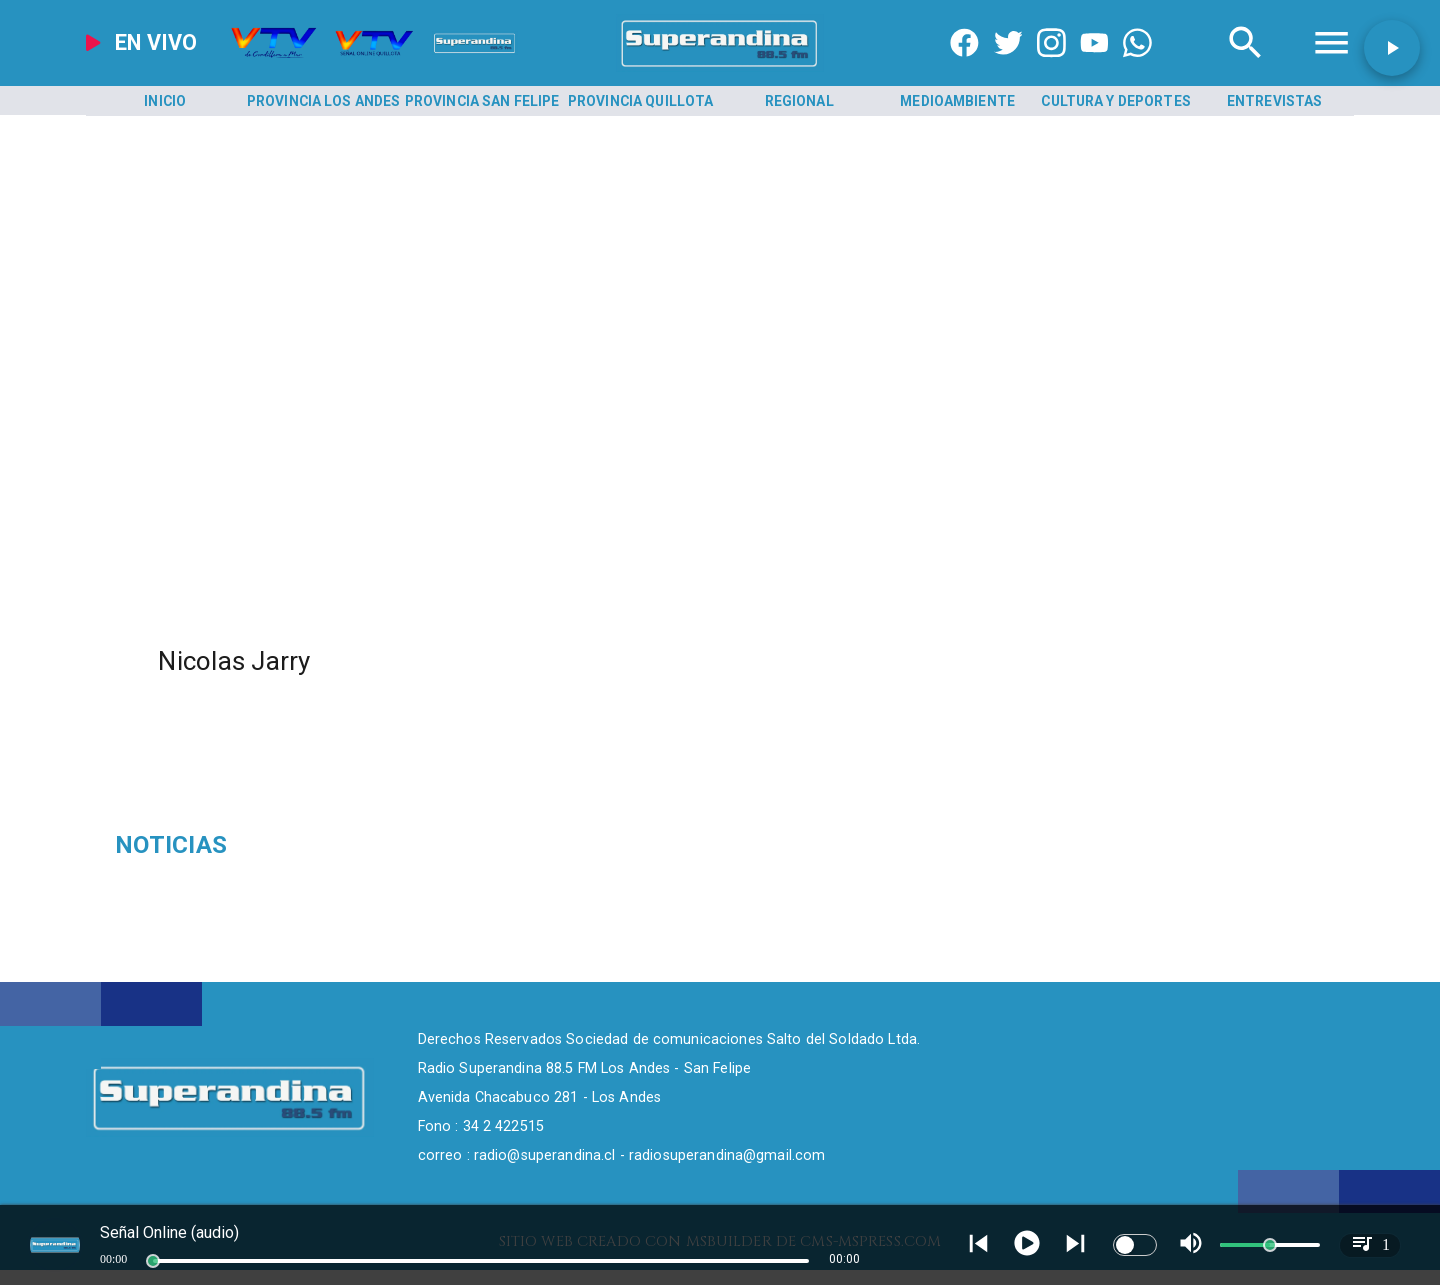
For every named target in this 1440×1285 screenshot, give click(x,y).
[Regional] (799, 101)
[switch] (1135, 1245)
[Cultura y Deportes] (1116, 101)
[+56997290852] (1137, 67)
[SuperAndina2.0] (720, 67)
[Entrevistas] (1275, 101)
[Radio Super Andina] (1245, 67)
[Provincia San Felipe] (482, 101)
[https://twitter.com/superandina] (1008, 67)
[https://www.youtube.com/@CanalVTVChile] (1094, 67)
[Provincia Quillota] (641, 101)
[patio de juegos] (316, 845)
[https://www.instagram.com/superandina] (1051, 67)
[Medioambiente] (958, 101)
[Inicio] (165, 101)
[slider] (153, 1261)
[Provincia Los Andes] (324, 101)
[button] (1392, 48)
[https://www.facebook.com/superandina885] (964, 67)
